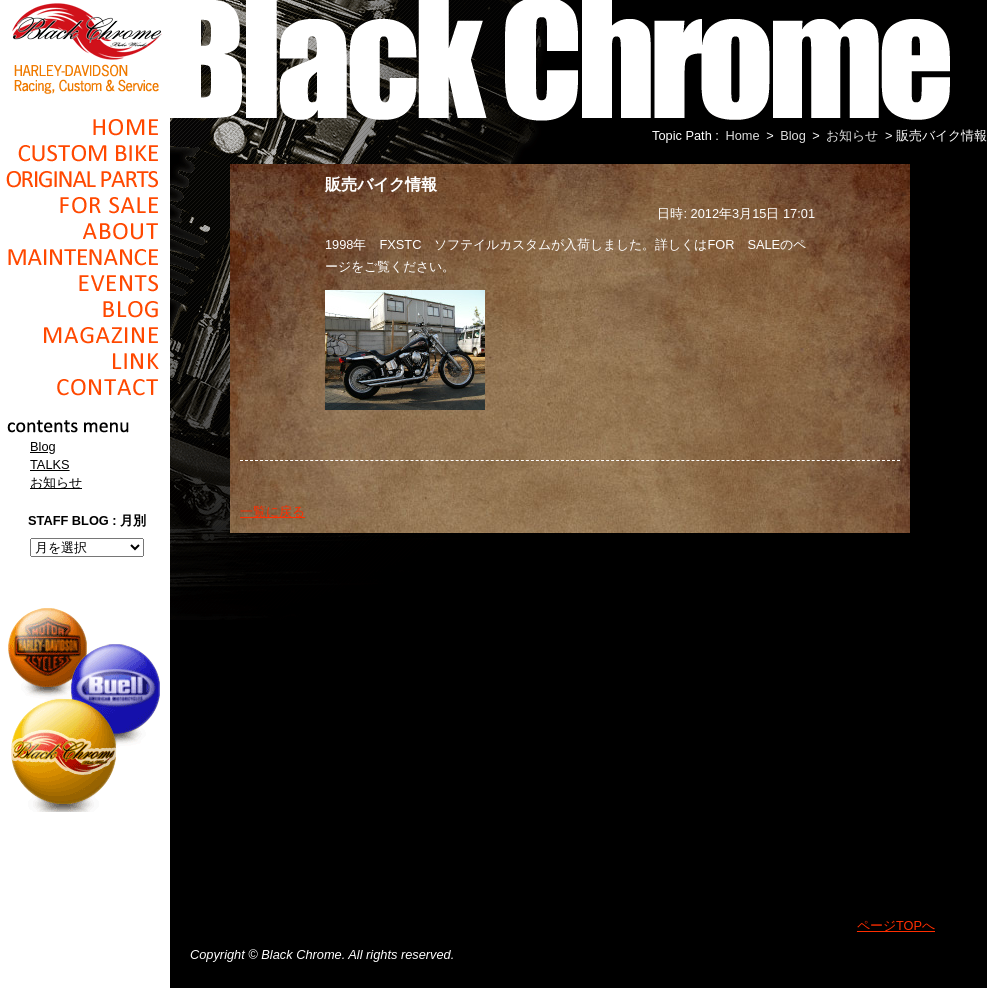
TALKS (50, 464)
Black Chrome (85, 47)
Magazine (85, 335)
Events (85, 283)
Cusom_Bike (85, 153)
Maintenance (85, 257)
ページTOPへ (896, 925)
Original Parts (85, 179)
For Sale (85, 205)
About (85, 231)
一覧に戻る (272, 511)
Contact (85, 387)
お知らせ (56, 482)
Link (85, 361)
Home (85, 127)
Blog (85, 309)
